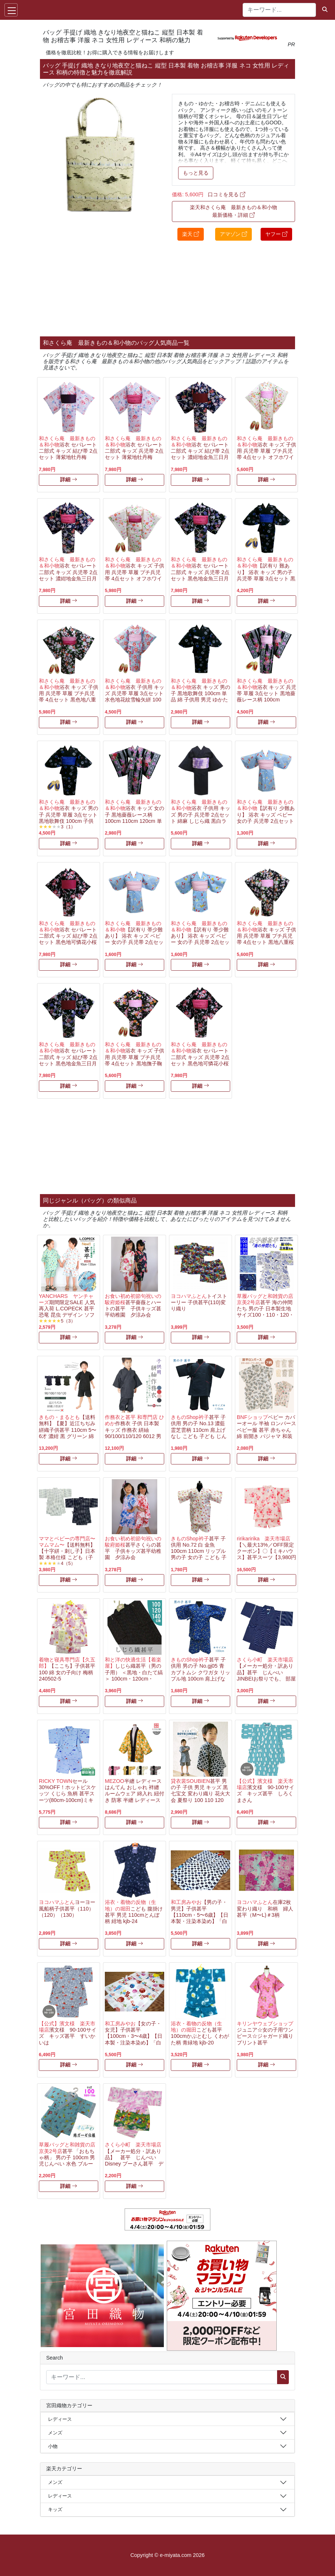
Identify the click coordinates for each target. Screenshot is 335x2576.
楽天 (190, 234)
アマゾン (233, 234)
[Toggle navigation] (11, 10)
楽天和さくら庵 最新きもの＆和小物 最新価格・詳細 (233, 211)
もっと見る (196, 173)
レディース (60, 2419)
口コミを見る (226, 194)
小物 (53, 2446)
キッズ (55, 2509)
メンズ (55, 2432)
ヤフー (276, 234)
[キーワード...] (279, 10)
